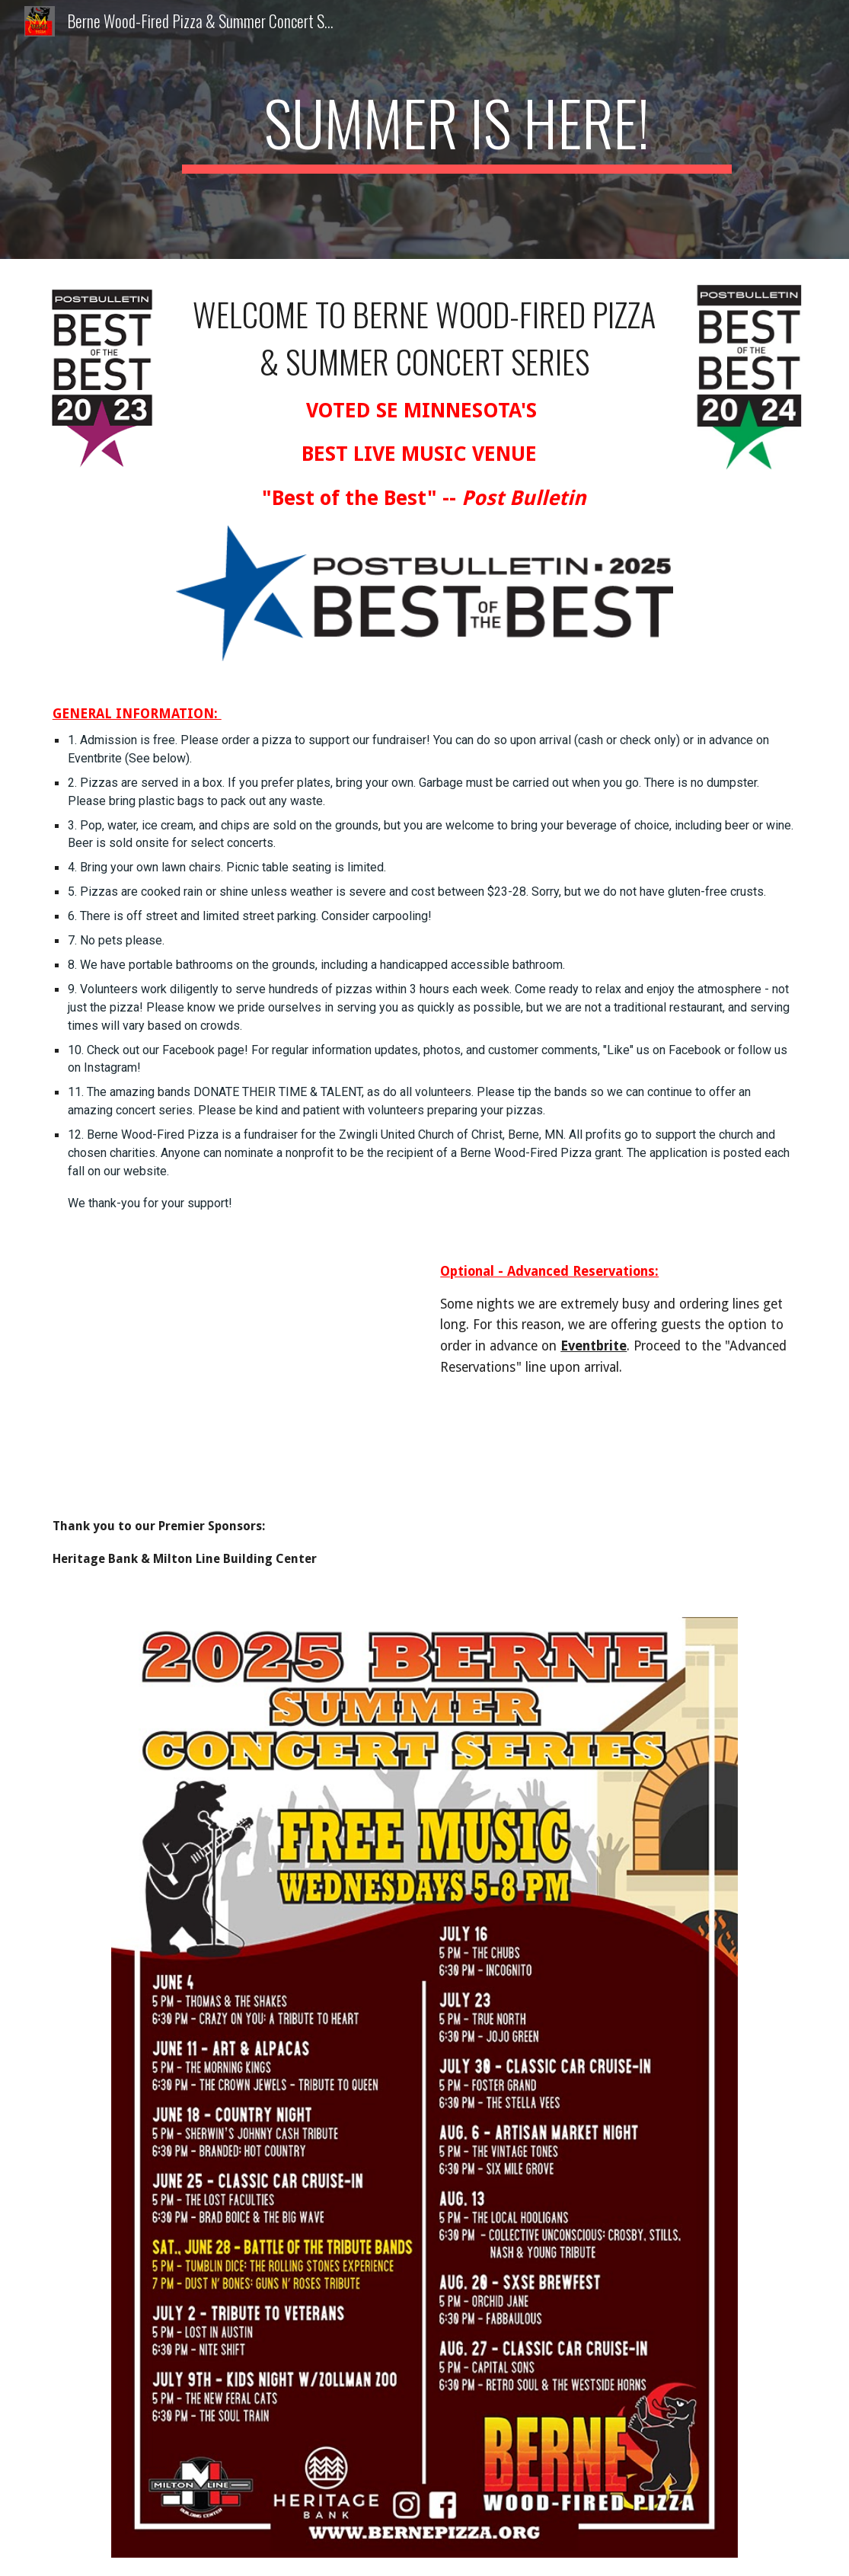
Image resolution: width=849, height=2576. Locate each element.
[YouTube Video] (230, 1380)
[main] (457, 129)
